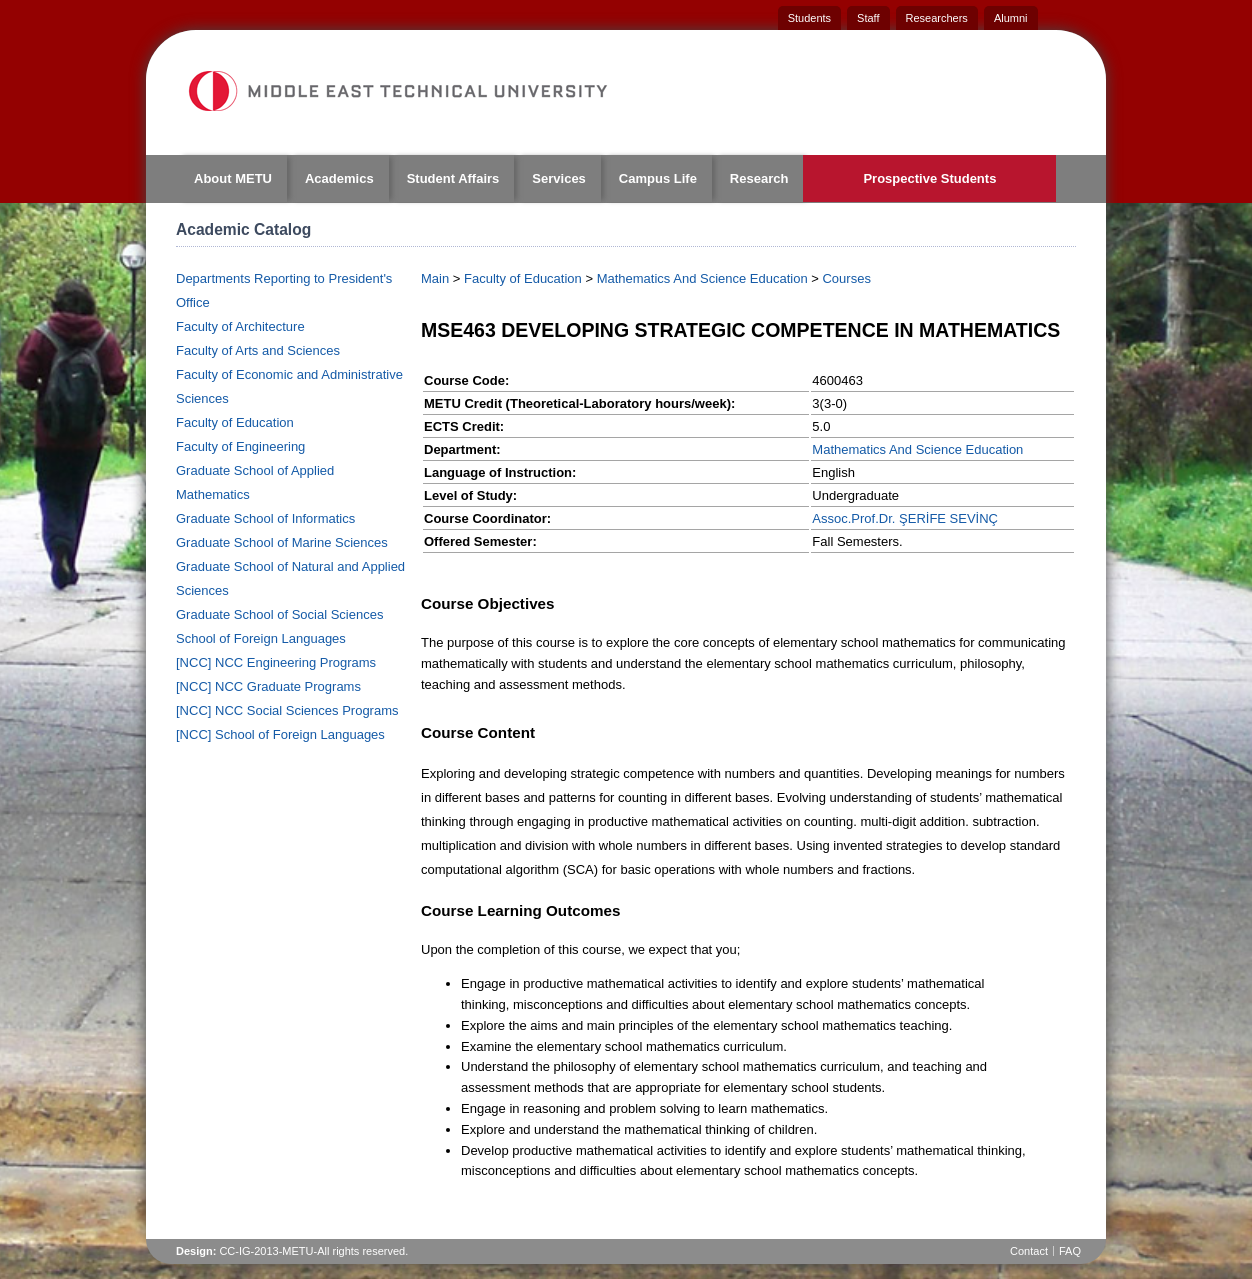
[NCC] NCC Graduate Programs (268, 686)
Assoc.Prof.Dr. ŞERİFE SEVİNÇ (905, 518)
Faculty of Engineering (240, 446)
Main (435, 278)
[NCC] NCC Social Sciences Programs (287, 710)
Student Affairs (453, 178)
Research (759, 178)
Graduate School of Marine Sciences (282, 542)
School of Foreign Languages (261, 638)
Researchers (937, 18)
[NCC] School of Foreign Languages (280, 734)
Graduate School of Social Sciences (279, 614)
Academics (339, 178)
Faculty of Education (235, 422)
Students (809, 18)
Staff (868, 18)
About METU (233, 178)
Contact (1029, 1251)
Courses (846, 278)
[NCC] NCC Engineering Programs (276, 662)
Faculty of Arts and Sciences (258, 350)
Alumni (1011, 18)
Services (559, 178)
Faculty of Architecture (240, 326)
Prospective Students (929, 178)
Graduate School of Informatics (265, 518)
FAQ (1070, 1251)
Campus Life (658, 178)
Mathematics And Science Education (702, 278)
